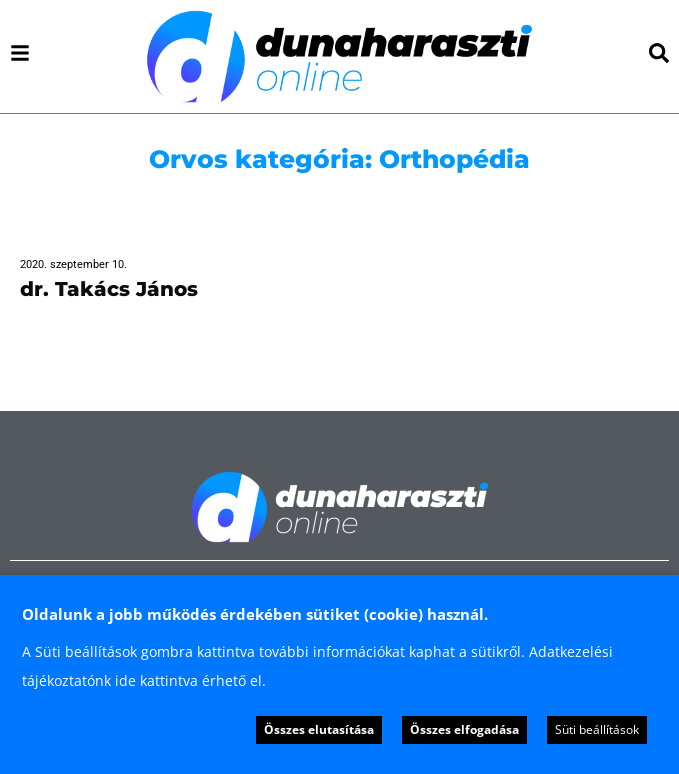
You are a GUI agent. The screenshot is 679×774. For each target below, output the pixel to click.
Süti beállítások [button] (597, 729)
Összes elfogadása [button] (464, 729)
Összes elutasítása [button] (319, 729)
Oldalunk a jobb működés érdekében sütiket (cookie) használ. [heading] (255, 614)
